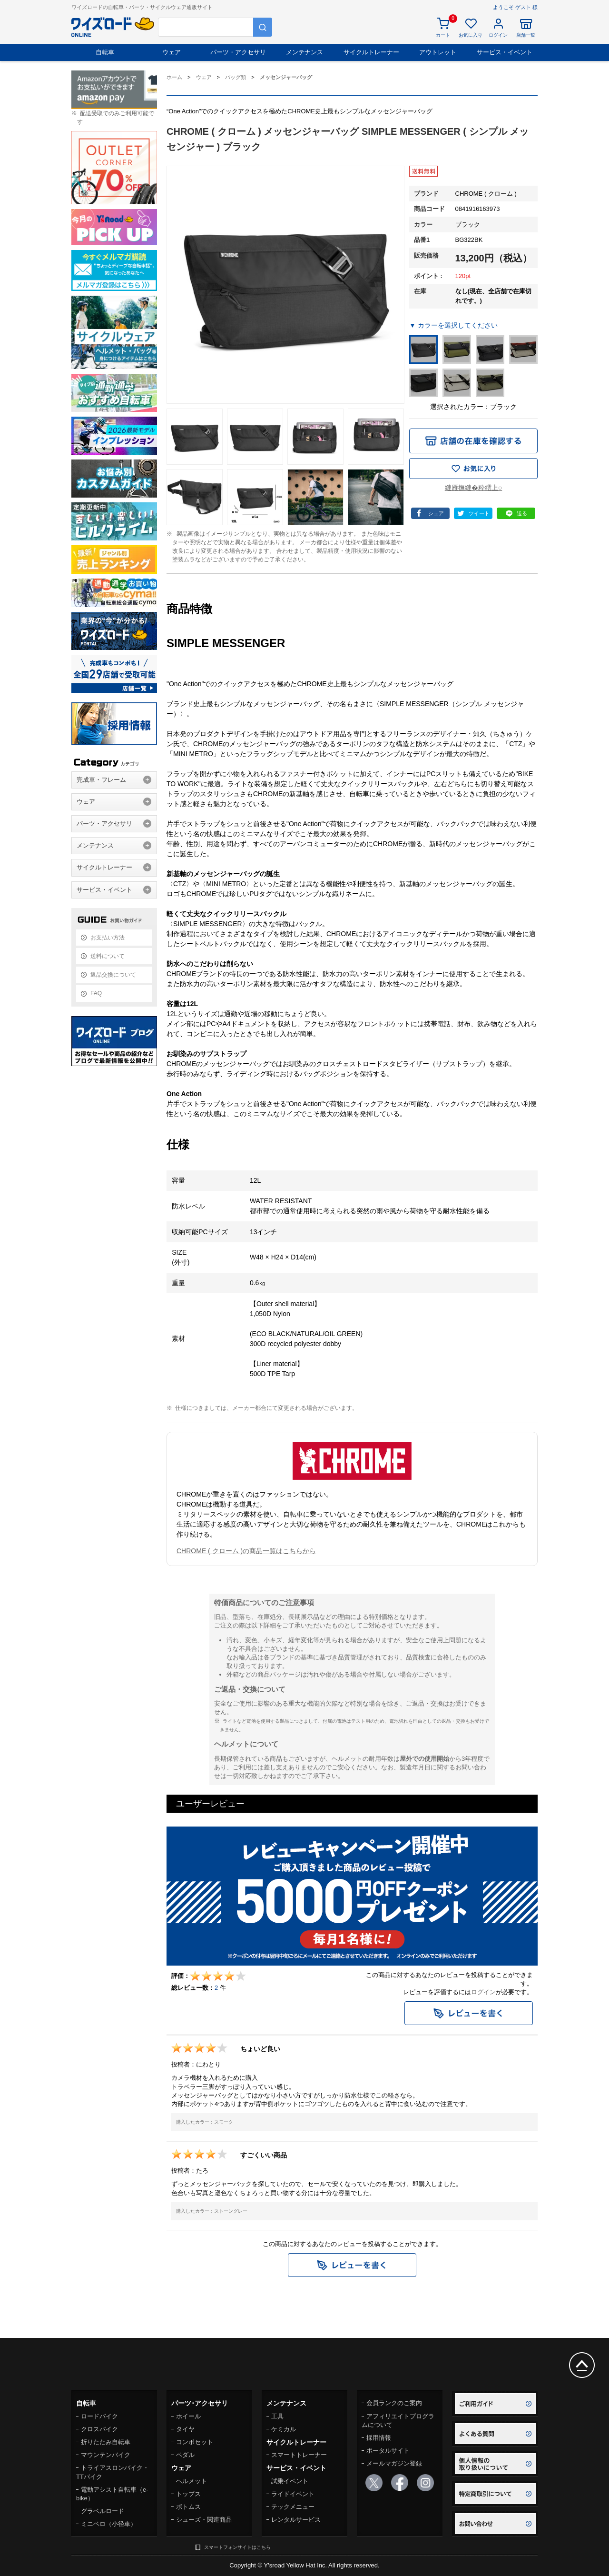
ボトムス (188, 2506)
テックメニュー (292, 2506)
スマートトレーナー (299, 2454)
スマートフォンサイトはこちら (237, 2547)
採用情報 (378, 2437)
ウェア (171, 52)
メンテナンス (304, 52)
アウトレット (437, 52)
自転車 (105, 52)
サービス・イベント (504, 52)
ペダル (185, 2454)
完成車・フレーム (101, 779)
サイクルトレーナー (371, 52)
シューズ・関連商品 (204, 2519)
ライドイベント (292, 2493)
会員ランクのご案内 (394, 2402)
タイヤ (185, 2429)
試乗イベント (289, 2481)
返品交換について (113, 974)
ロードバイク (99, 2416)
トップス (188, 2493)
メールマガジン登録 (394, 2463)
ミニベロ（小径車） (109, 2523)
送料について (107, 956)
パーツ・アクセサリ (238, 52)
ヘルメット (191, 2481)
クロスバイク (99, 2429)
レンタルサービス (296, 2519)
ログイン (483, 1992)
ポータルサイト (388, 2450)
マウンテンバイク (105, 2454)
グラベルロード (102, 2511)
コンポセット (194, 2442)
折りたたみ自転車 (105, 2442)
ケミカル (283, 2429)
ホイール (188, 2416)
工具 (277, 2416)
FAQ (96, 993)
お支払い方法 (107, 937)
